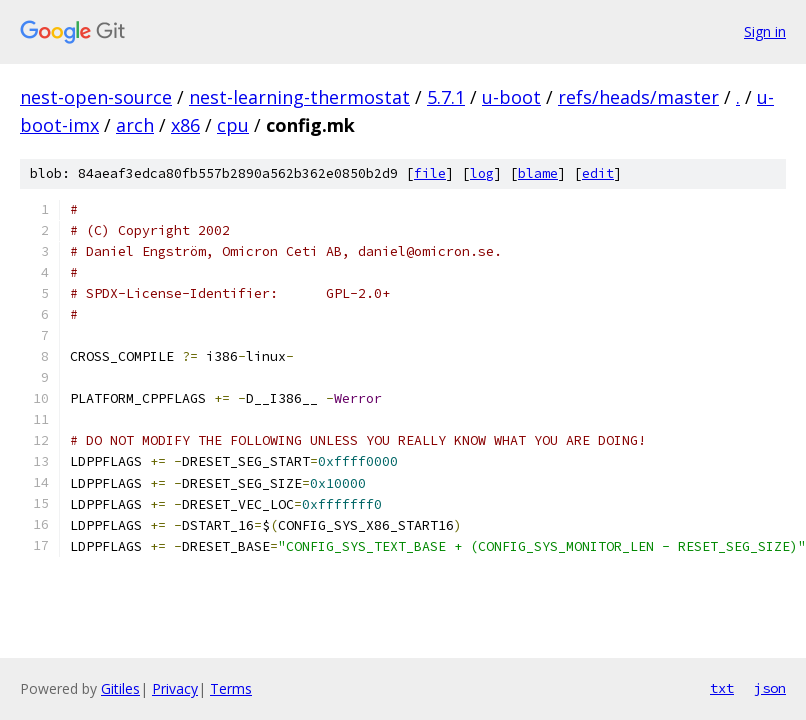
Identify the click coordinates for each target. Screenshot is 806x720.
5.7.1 (446, 97)
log (482, 173)
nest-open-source (96, 97)
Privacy (175, 688)
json (770, 688)
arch (135, 125)
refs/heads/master (638, 97)
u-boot (511, 97)
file (430, 173)
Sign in (765, 31)
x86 (185, 125)
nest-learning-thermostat (299, 97)
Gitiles (120, 688)
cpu (233, 125)
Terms (231, 688)
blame (538, 173)
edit (598, 173)
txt (722, 688)
